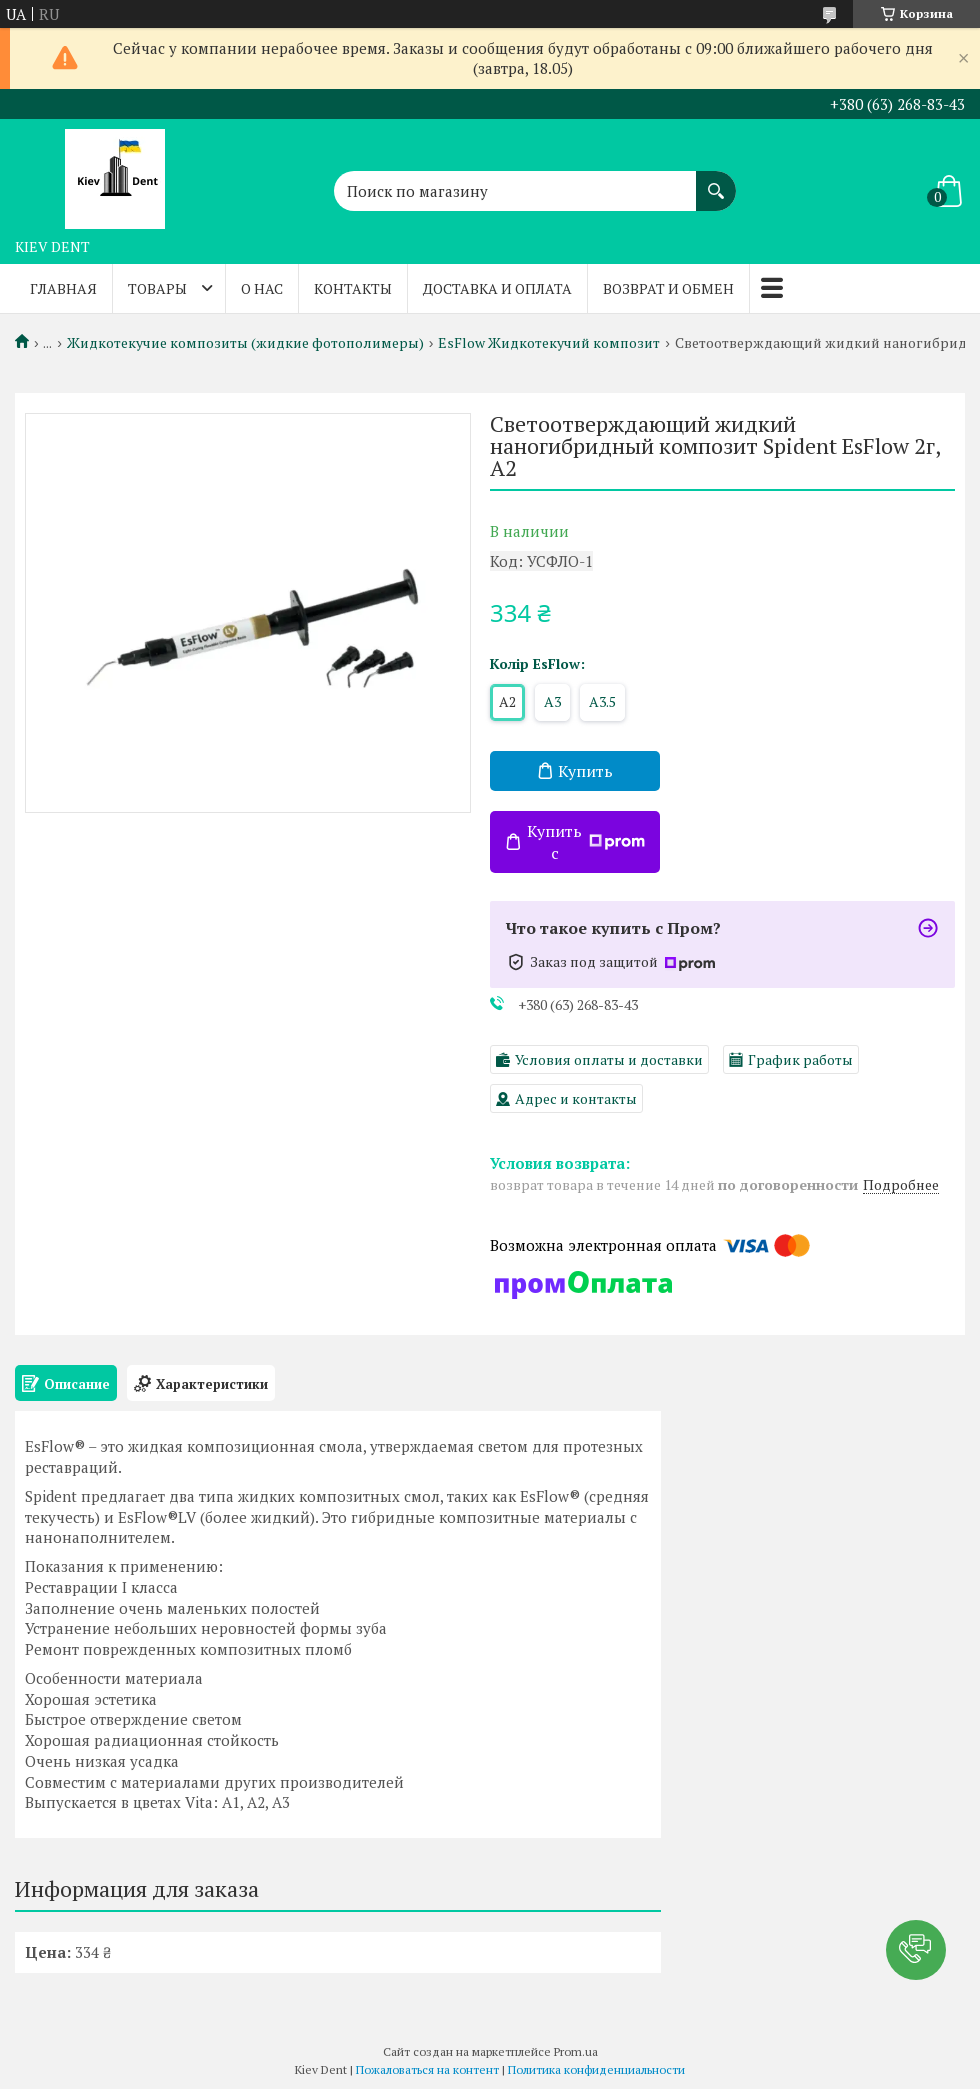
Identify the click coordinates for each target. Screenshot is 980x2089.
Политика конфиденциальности (596, 2069)
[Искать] (716, 181)
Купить (585, 771)
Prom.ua (576, 2051)
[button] (916, 1950)
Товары (157, 288)
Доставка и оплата (497, 288)
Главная (63, 288)
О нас (262, 288)
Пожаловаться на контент (427, 2069)
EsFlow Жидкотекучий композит (549, 343)
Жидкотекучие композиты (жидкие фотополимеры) (245, 343)
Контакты (353, 288)
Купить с (586, 842)
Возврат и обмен (668, 288)
